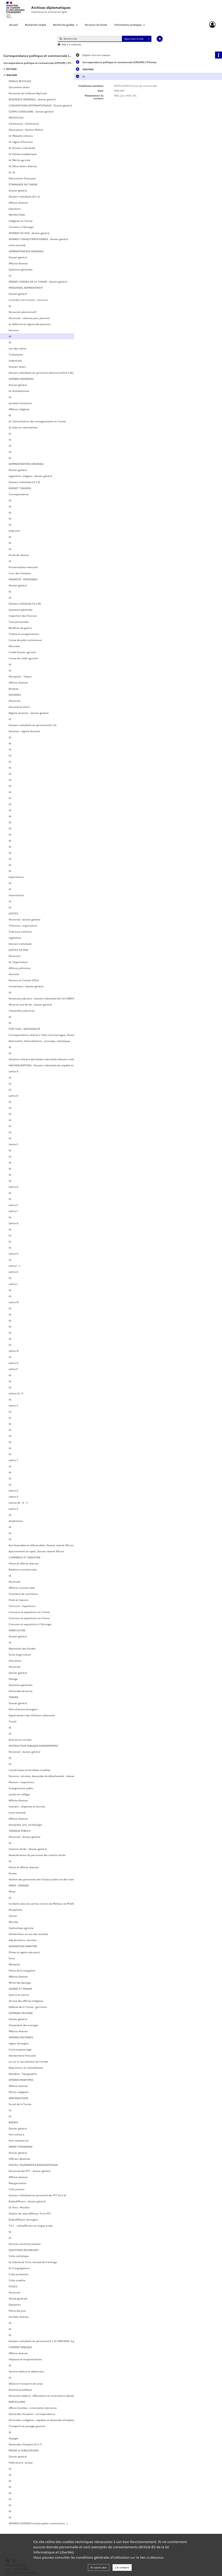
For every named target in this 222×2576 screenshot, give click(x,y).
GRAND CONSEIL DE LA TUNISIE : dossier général (38, 281)
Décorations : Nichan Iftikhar (26, 129)
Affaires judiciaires (19, 968)
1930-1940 (11, 75)
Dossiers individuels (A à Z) (24, 482)
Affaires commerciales (22, 1587)
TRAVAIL (14, 1697)
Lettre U (13, 1490)
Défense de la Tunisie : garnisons (28, 2007)
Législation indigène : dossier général (30, 476)
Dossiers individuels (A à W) (25, 603)
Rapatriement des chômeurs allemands (32, 1715)
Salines (13, 1915)
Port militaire (16, 2134)
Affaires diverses (18, 202)
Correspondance (19, 494)
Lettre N (14, 1350)
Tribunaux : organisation (23, 925)
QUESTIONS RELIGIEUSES (24, 2250)
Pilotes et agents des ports (24, 1952)
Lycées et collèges (19, 1794)
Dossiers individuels (20, 943)
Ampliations (16, 1521)
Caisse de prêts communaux (25, 640)
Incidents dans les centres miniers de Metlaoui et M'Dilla (42, 1903)
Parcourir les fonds (96, 24)
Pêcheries (14, 1964)
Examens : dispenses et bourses (27, 1806)
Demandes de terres (20, 1691)
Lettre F (13, 1211)
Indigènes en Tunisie (20, 221)
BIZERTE (13, 2122)
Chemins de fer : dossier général (28, 1849)
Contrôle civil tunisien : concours (28, 299)
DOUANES (15, 694)
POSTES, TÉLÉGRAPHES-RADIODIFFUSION (33, 2165)
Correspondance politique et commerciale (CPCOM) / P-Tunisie (38, 63)
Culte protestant (18, 2274)
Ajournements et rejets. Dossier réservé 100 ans (36, 1551)
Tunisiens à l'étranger (21, 227)
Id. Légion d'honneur (21, 142)
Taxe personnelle (19, 621)
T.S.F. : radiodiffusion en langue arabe (31, 2225)
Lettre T (13, 1460)
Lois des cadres (17, 348)
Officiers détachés (19, 2158)
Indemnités (15, 360)
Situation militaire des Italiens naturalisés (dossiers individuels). (43, 1059)
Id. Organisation (18, 962)
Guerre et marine (19, 1994)
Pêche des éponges (20, 1982)
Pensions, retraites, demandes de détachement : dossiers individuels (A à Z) (43, 1776)
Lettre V (13, 1496)
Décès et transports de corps (26, 2383)
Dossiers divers (17, 366)
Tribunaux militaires (20, 931)
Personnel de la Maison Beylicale (28, 93)
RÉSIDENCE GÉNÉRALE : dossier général (32, 99)
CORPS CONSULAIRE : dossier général (31, 111)
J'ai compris (122, 2567)
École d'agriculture (20, 1654)
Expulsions (15, 208)
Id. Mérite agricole (19, 160)
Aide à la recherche (71, 44)
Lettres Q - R (16, 1393)
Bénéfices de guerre (20, 628)
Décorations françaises (22, 178)
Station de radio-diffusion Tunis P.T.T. (30, 2213)
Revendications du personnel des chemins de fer (37, 1855)
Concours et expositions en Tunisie (29, 1612)
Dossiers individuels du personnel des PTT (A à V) (37, 2195)
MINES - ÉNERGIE (19, 1885)
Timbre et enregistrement (24, 634)
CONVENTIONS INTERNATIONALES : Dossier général (40, 105)
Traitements (16, 354)
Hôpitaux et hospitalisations (25, 2359)
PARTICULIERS (17, 2401)
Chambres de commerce (23, 1593)
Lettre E (13, 1205)
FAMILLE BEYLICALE (20, 81)
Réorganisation (18, 2183)
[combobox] (136, 39)
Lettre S (13, 1405)
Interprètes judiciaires (22, 1010)
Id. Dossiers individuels (22, 148)
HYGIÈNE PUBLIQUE (20, 2347)
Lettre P (13, 1369)
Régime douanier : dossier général (29, 713)
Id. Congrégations (19, 2268)
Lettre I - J (14, 1265)
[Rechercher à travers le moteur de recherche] (91, 38)
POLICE (13, 2286)
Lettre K (13, 1272)
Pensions (14, 330)
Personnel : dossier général (24, 919)
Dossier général (18, 190)
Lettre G (13, 1223)
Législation (15, 937)
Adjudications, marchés (22, 1940)
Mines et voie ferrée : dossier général (30, 1004)
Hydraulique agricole (21, 1928)
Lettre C (13, 1144)
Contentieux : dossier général (26, 986)
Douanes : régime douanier (24, 731)
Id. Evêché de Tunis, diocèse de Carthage (33, 2262)
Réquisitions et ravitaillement (26, 2067)
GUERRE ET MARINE (20, 1988)
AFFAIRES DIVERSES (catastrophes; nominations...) (38, 2523)
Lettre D (13, 1186)
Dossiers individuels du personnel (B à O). (33, 725)
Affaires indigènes (19, 409)
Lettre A (13, 1071)
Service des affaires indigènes (26, 2001)
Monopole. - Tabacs (20, 676)
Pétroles (13, 1922)
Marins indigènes (18, 2092)
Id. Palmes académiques (23, 154)
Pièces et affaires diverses (24, 1563)
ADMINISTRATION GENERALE (26, 251)
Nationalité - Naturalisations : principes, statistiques (39, 1041)
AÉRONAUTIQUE (18, 2098)
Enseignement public (21, 1788)
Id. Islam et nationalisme (23, 427)
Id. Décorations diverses (23, 166)
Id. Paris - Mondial (19, 2207)
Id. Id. (12, 172)
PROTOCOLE (16, 117)
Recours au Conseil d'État (24, 980)
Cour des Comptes (20, 573)
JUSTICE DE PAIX (18, 950)
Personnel (14, 700)
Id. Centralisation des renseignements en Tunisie (37, 421)
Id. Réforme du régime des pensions (30, 324)
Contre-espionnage (20, 2049)
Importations (16, 895)
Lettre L (13, 1284)
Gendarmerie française (22, 2055)
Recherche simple (35, 24)
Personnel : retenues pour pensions (29, 318)
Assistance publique (20, 2389)
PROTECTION (17, 214)
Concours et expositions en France (29, 1618)
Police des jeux (17, 2310)
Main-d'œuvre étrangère (23, 1709)
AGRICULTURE (17, 1630)
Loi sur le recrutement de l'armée (28, 2061)
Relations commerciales (23, 1569)
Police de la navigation (22, 1970)
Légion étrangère (19, 2043)
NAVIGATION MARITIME (23, 1946)
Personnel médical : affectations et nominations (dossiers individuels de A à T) (43, 2395)
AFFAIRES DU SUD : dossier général (29, 233)
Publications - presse (21, 2462)
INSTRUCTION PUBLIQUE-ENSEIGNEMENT (33, 1745)
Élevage (13, 1679)
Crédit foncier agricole (22, 652)
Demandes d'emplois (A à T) (25, 2444)
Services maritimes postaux (25, 2244)
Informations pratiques (128, 24)
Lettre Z (13, 1508)
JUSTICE (13, 913)
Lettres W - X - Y (18, 1502)
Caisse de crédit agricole (23, 658)
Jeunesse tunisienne (20, 403)
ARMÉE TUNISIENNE (21, 2146)
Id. (10, 275)
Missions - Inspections (21, 1782)
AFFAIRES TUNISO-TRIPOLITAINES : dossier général (38, 239)
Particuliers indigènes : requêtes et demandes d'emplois (41, 2420)
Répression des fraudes (22, 1648)
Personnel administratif (22, 312)
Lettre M (14, 1302)
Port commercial (18, 2140)
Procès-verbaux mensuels (23, 567)
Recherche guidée (63, 24)
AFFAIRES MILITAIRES (21, 2037)
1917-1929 (11, 69)
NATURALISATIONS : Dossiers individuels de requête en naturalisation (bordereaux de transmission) (43, 1065)
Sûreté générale (18, 2298)
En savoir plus (99, 2567)
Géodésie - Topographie (23, 2073)
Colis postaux (16, 2189)
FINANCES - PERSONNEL (23, 579)
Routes (13, 1873)
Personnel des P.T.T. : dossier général (29, 2171)
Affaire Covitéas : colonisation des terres (33, 2408)
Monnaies (14, 646)
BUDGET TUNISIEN (20, 488)
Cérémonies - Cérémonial (24, 123)
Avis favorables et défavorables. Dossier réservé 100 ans (41, 1545)
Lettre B (13, 1095)
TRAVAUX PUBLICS (20, 1830)
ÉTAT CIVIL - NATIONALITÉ (24, 1029)
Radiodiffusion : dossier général (27, 2201)
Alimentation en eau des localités (28, 1934)
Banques (13, 688)
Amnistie (14, 974)
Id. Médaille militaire (21, 135)
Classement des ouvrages (23, 2025)
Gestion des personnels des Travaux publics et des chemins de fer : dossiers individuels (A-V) (43, 1879)
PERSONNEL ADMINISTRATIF (26, 287)
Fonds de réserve (18, 555)
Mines (12, 1891)
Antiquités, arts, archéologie (25, 1824)
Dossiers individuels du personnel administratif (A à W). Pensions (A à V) (43, 372)
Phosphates (15, 1909)
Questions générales (20, 269)
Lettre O (14, 1363)
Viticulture (15, 1660)
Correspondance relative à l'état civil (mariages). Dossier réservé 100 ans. (43, 1035)
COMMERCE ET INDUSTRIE (24, 1557)
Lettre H (14, 1253)
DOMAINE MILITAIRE (21, 2013)
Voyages (13, 2438)
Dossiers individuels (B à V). (25, 196)
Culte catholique (18, 2256)
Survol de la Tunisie (20, 2104)
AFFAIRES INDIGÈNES (21, 378)
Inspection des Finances (23, 615)
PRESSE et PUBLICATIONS (24, 2450)
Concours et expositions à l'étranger (30, 1624)
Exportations (16, 877)
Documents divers (19, 87)
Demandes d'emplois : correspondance (32, 2414)
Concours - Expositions (22, 1606)
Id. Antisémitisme (19, 391)
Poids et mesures (18, 1600)
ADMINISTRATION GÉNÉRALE (26, 464)
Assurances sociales (20, 1739)
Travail (12, 1721)
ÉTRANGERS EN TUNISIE (23, 184)
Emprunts (14, 530)
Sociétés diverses (19, 2316)
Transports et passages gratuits (27, 2426)
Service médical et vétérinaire (26, 2371)
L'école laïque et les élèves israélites (29, 1770)
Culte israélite (17, 2280)
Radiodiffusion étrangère (23, 2219)
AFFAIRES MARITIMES (21, 2079)
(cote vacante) (17, 245)
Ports (12, 1958)
